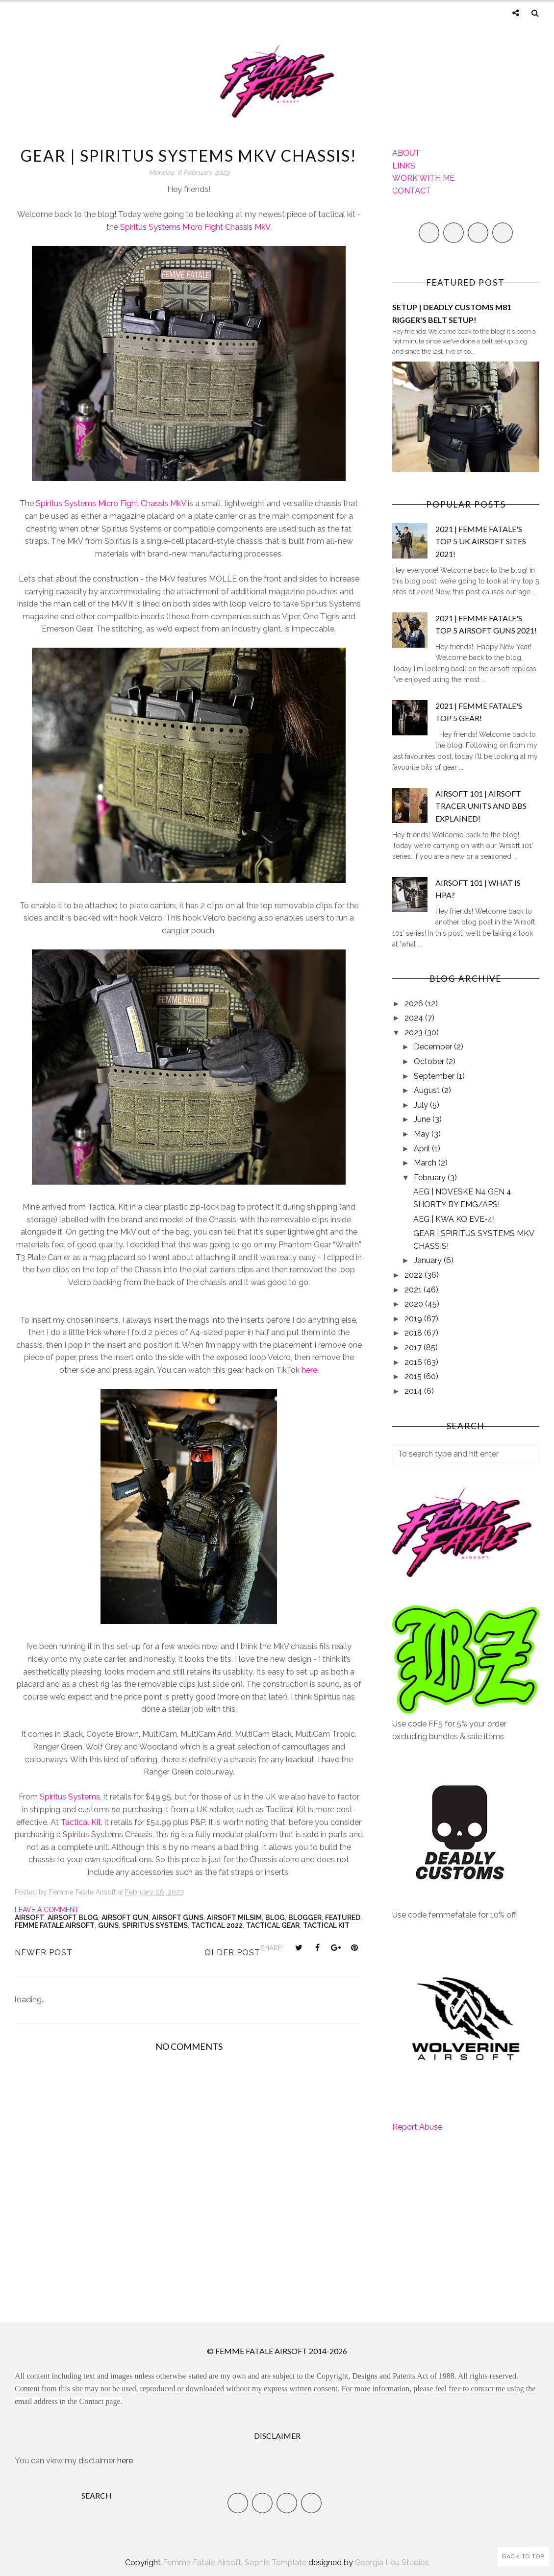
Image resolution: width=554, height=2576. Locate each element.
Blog (275, 1917)
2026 (414, 1003)
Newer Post (44, 1952)
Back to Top (523, 2556)
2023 (414, 1032)
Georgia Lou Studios (392, 2562)
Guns (108, 1925)
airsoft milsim (234, 1917)
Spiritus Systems (70, 1796)
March (426, 1162)
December (434, 1046)
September (435, 1076)
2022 (414, 1275)
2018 (414, 1332)
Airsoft (29, 1917)
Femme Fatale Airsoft (55, 1925)
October (430, 1061)
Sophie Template (275, 2562)
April (423, 1148)
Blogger (305, 1917)
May (422, 1134)
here (309, 1370)
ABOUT (406, 153)
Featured (342, 1917)
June (423, 1119)
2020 (414, 1304)
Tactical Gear (273, 1925)
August (428, 1090)
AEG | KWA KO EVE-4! (454, 1219)
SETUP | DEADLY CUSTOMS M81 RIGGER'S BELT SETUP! (451, 313)
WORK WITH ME (423, 178)
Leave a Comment (47, 1910)
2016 (414, 1362)
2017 (414, 1347)
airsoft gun (125, 1917)
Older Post (232, 1952)
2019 (414, 1318)
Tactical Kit (81, 1822)
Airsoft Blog (73, 1917)
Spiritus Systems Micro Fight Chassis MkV (195, 227)
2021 (414, 1289)
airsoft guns (177, 1917)
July (422, 1105)
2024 (414, 1017)
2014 (414, 1391)
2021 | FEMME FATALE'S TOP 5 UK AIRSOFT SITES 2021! (480, 541)
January (429, 1260)
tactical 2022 (217, 1925)
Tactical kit (326, 1925)
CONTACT (411, 190)
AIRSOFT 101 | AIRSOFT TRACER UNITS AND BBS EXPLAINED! (481, 806)
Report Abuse (417, 2127)
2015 (414, 1376)
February (431, 1177)
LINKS (403, 165)
